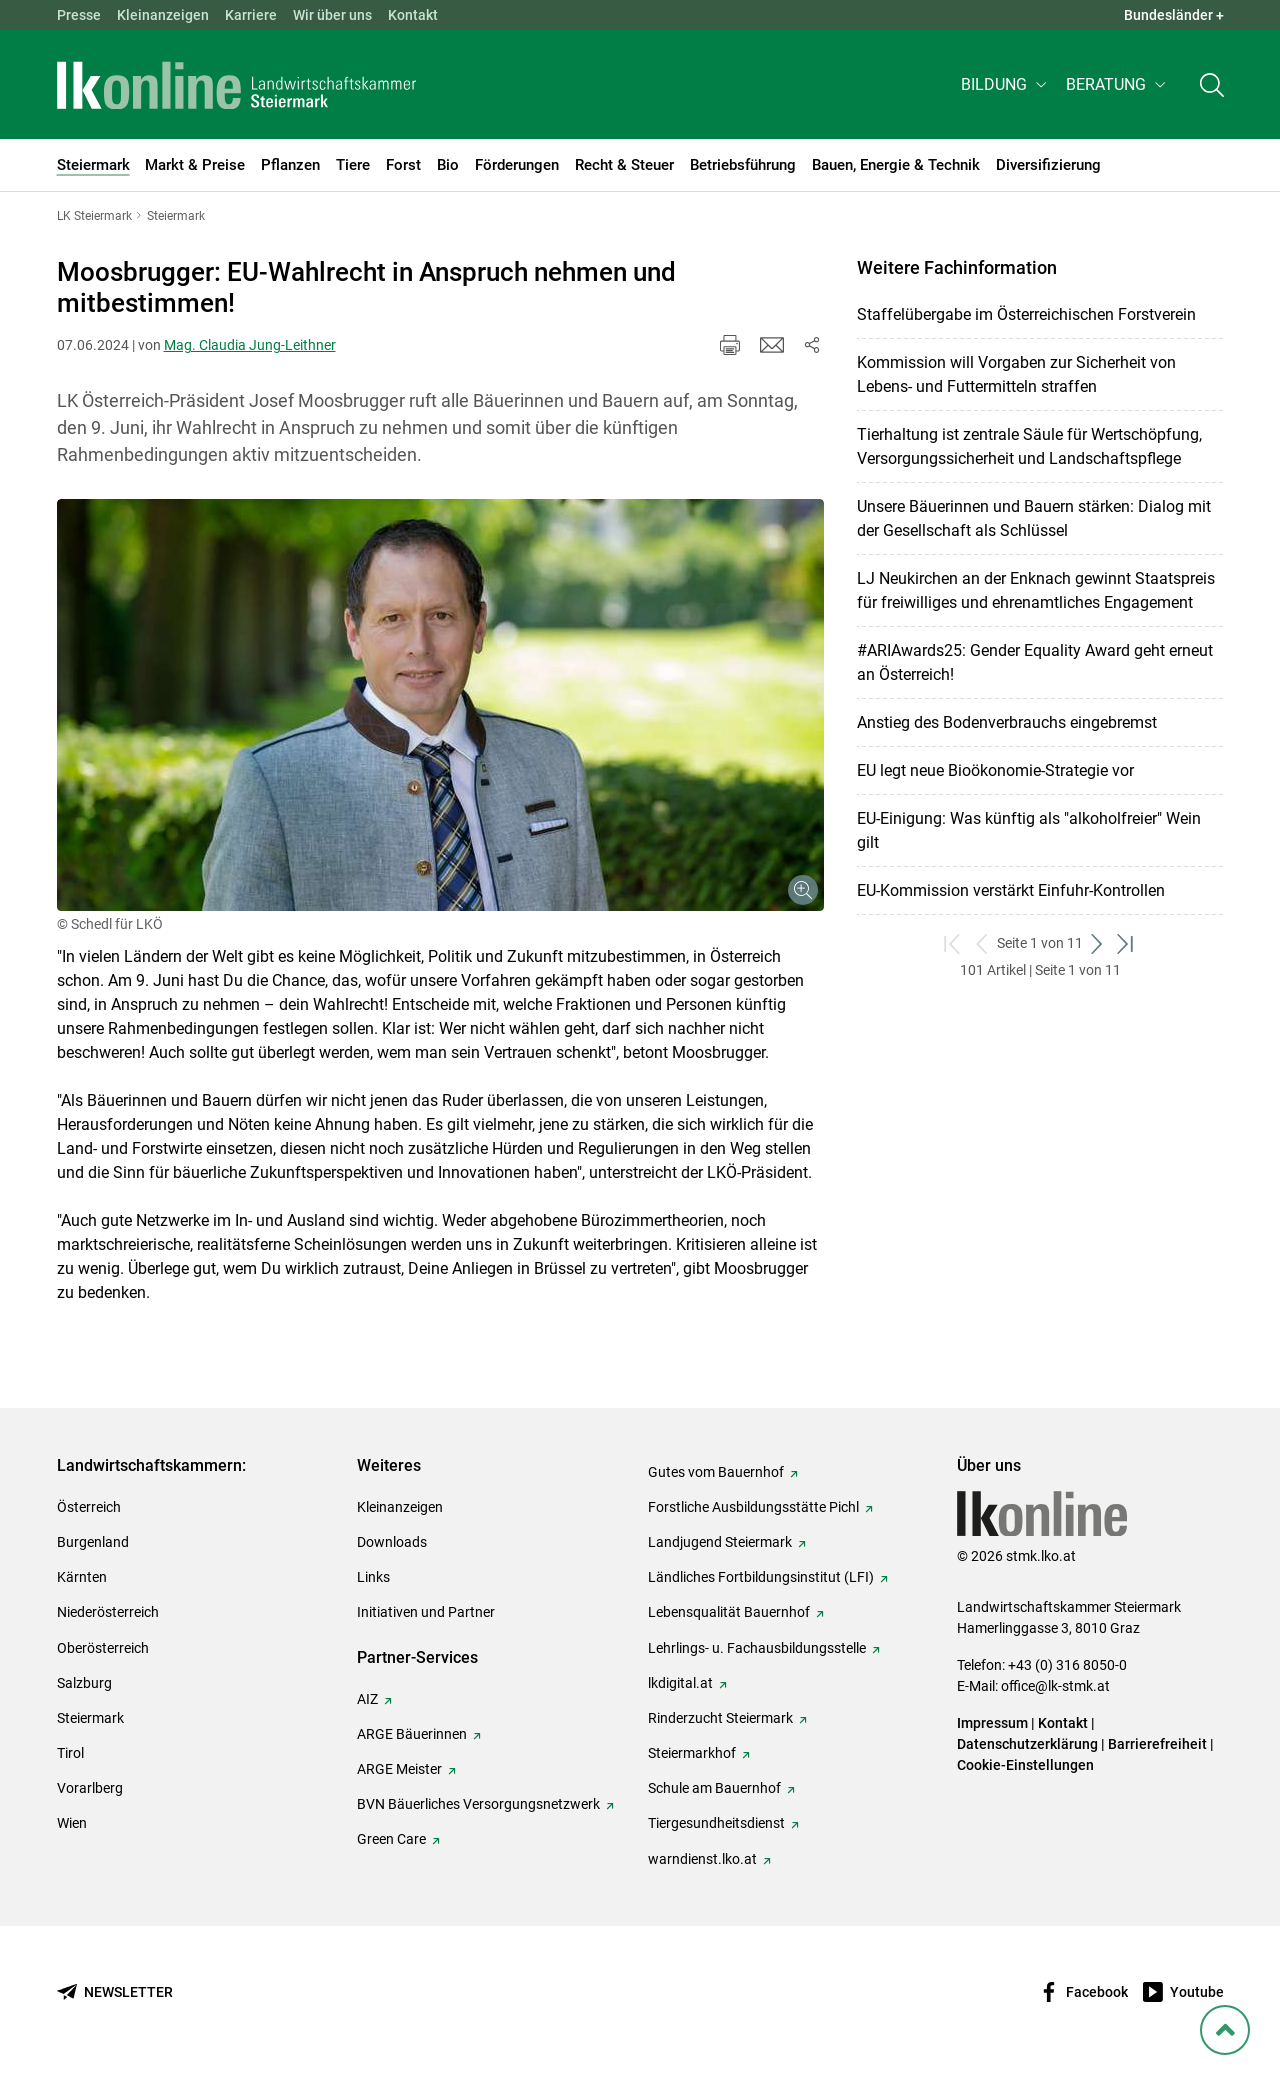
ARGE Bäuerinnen (412, 1734)
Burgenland (93, 1542)
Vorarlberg (90, 1788)
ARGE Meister (399, 1769)
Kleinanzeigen (163, 15)
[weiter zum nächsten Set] (1097, 943)
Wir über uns (332, 15)
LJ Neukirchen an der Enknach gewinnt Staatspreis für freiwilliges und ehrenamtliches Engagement (1036, 590)
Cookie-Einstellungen (1025, 1765)
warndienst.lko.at (702, 1859)
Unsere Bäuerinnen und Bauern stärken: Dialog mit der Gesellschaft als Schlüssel (1034, 518)
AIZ (367, 1699)
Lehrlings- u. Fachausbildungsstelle (757, 1648)
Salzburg (84, 1683)
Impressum (992, 1723)
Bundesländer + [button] (1174, 15)
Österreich (89, 1507)
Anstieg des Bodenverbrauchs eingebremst (1007, 722)
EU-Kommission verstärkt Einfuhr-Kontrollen (1011, 890)
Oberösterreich (103, 1648)
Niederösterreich (108, 1612)
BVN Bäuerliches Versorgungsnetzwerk (478, 1804)
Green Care (391, 1839)
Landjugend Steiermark (720, 1542)
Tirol (70, 1753)
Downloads (392, 1542)
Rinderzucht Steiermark (720, 1718)
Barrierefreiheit (1157, 1744)
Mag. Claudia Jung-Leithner (250, 345)
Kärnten (82, 1577)
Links (373, 1577)
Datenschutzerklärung (1027, 1744)
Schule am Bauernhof (714, 1788)
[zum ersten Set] (953, 943)
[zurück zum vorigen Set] (982, 943)
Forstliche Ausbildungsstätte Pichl (753, 1507)
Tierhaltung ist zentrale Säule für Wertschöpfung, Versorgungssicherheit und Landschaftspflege (1029, 446)
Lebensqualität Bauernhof (729, 1612)
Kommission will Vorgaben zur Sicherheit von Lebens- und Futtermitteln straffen (1016, 374)
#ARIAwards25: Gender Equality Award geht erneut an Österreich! (1035, 662)
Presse (79, 15)
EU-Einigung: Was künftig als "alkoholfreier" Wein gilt (1029, 830)
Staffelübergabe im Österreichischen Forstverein (1026, 314)
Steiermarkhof (692, 1753)
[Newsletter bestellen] (115, 1992)
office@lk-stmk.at (1055, 1686)
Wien (72, 1823)
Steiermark (90, 1718)
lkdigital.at (680, 1683)
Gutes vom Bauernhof (716, 1472)
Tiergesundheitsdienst (716, 1823)
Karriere (251, 15)
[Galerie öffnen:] (440, 705)
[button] (1005, 86)
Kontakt (413, 15)
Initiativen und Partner (426, 1612)
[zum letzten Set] (1126, 943)
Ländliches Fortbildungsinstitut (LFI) (761, 1577)
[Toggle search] (1212, 86)
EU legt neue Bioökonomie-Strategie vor (995, 770)
